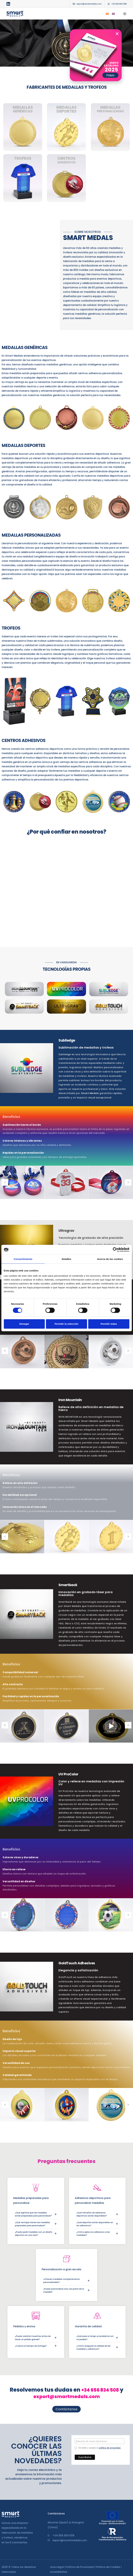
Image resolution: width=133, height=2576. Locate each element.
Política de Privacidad (80, 2563)
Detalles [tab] (66, 1259)
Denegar (24, 1323)
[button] (5, 1184)
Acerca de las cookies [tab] (110, 1259)
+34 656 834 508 (119, 4)
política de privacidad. (110, 2444)
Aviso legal (57, 2563)
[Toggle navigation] (125, 14)
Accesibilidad (58, 2568)
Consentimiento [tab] (23, 1259)
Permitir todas (109, 1323)
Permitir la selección (66, 1323)
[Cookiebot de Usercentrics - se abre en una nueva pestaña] (115, 1249)
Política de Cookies (108, 2563)
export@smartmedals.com (89, 4)
